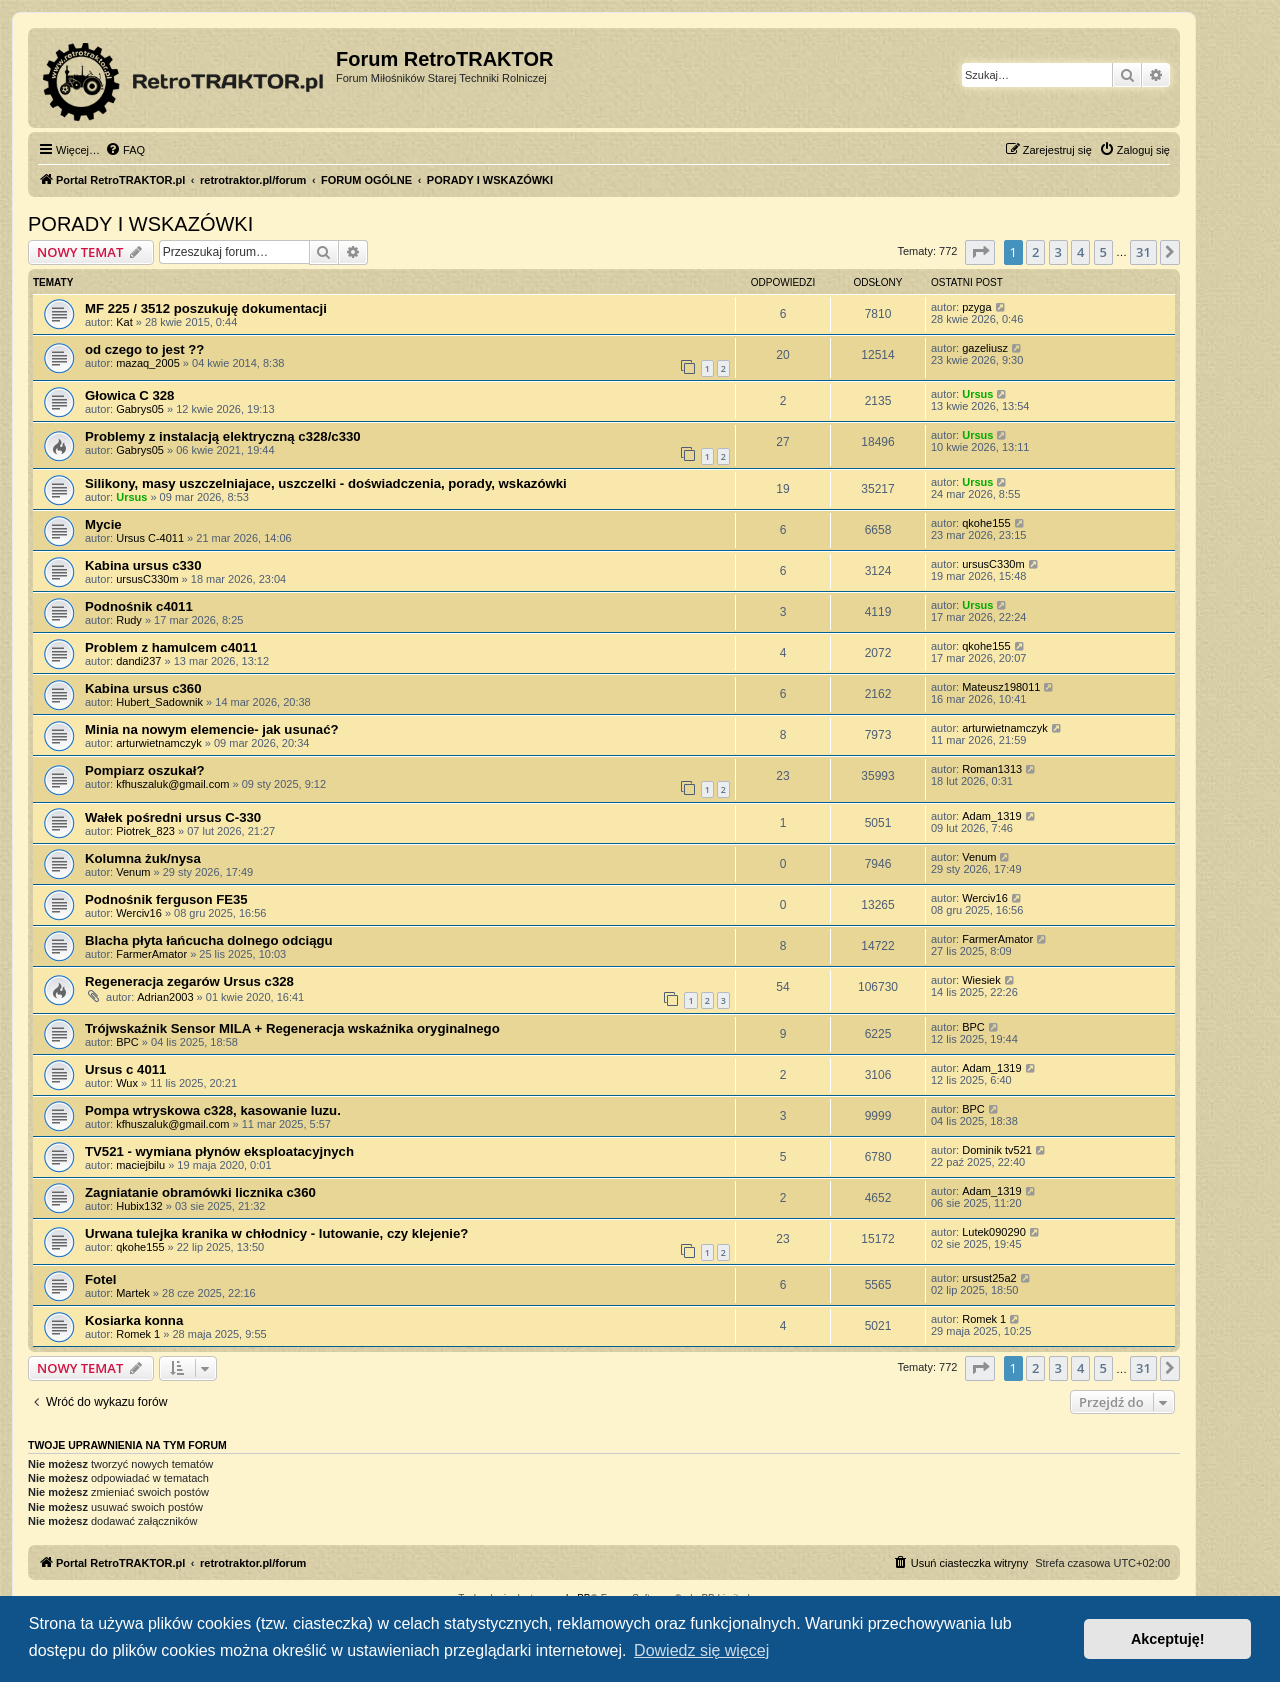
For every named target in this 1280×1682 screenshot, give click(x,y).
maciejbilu (140, 1165)
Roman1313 (992, 769)
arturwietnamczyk (159, 743)
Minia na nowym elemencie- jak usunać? (212, 729)
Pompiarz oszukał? (144, 770)
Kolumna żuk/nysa (143, 858)
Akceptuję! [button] (1168, 1639)
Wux (127, 1083)
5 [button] (1103, 252)
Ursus (977, 394)
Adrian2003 (165, 997)
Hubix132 (139, 1206)
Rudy (129, 620)
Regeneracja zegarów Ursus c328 (189, 981)
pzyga (976, 307)
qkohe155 (986, 523)
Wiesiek (981, 980)
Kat (124, 322)
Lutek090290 (994, 1232)
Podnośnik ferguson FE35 (166, 899)
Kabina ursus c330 (143, 565)
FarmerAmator (151, 954)
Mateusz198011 (1001, 687)
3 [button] (1058, 252)
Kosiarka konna (134, 1320)
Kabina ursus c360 (143, 688)
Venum (133, 872)
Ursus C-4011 (150, 538)
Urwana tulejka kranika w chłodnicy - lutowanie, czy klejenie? (276, 1233)
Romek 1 (138, 1334)
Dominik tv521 (997, 1150)
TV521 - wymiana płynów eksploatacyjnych (219, 1151)
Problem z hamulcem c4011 (171, 647)
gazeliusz (985, 348)
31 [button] (1143, 252)
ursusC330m (147, 579)
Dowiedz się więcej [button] (701, 1650)
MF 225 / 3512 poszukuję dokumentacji (206, 308)
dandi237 (138, 661)
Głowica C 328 (129, 395)
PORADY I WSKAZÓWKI (140, 224)
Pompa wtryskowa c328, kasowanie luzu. (213, 1110)
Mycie (103, 524)
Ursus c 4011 (125, 1069)
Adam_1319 (991, 816)
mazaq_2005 (148, 363)
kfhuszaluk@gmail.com (172, 784)
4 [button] (1080, 252)
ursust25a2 (989, 1278)
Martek (133, 1293)
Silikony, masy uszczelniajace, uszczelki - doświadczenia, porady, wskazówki (326, 483)
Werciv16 (139, 913)
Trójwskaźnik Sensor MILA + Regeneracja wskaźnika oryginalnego (292, 1028)
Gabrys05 (140, 409)
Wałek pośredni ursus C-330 (173, 817)
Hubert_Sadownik (159, 702)
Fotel (101, 1279)
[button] (980, 252)
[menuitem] (125, 150)
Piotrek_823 (145, 831)
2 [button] (1035, 252)
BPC (127, 1042)
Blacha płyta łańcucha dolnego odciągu (209, 940)
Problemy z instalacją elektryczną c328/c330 (223, 436)
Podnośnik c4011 (139, 606)
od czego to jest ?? (144, 349)
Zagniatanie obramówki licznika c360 (200, 1192)
